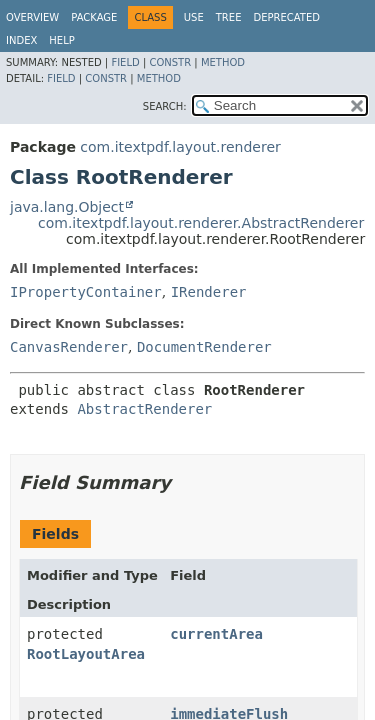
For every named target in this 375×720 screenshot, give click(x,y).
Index (21, 40)
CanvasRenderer (69, 347)
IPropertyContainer (86, 292)
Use (194, 17)
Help (61, 40)
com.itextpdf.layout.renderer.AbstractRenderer (201, 223)
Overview (32, 17)
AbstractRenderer (144, 409)
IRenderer (209, 292)
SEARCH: (165, 106)
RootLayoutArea (86, 654)
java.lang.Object (67, 207)
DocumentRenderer (204, 347)
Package (94, 17)
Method (223, 62)
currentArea (216, 634)
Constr (170, 62)
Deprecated (286, 17)
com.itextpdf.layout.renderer (180, 147)
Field (125, 62)
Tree (229, 17)
